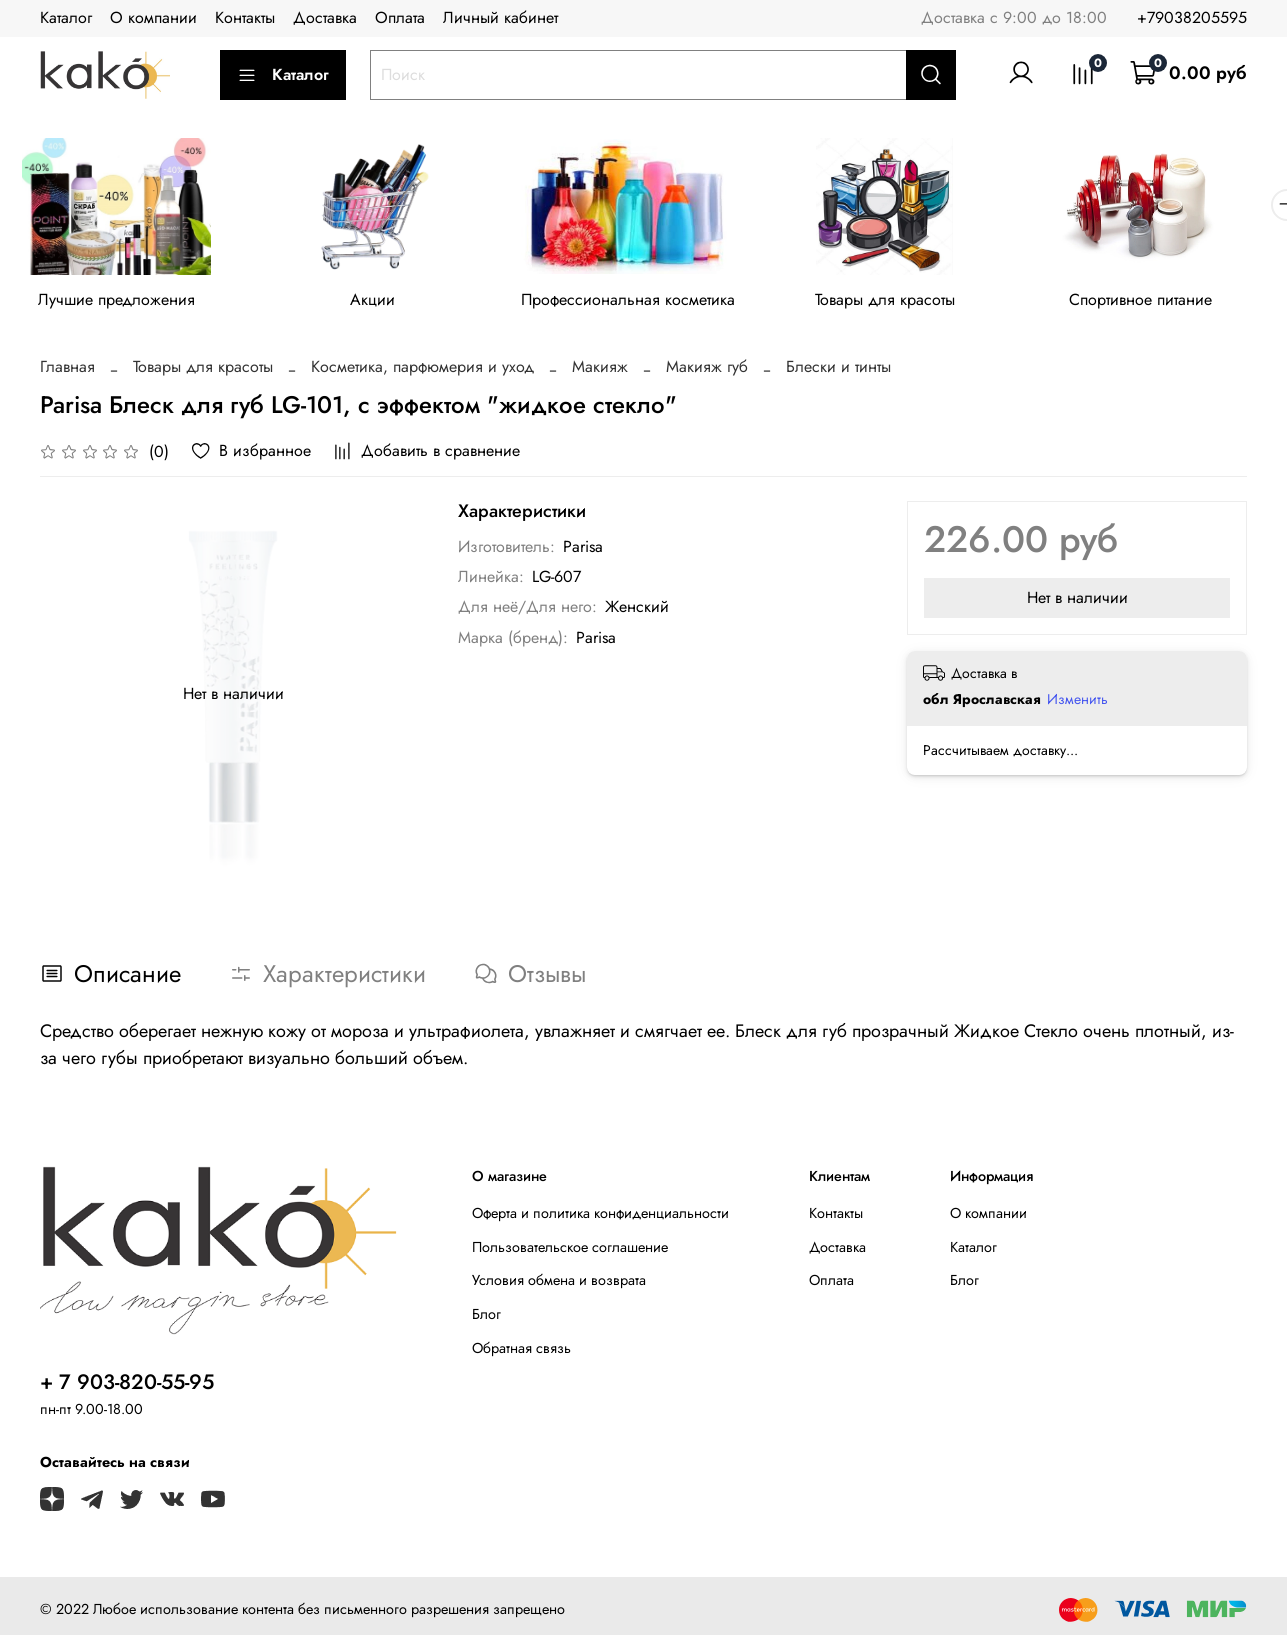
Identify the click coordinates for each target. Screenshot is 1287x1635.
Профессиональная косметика (643, 302)
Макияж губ (707, 370)
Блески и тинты (838, 370)
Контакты (245, 17)
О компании (153, 17)
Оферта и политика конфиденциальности (600, 1217)
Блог (486, 1318)
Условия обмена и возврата (559, 1284)
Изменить (1077, 702)
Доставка (325, 17)
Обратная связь (521, 1351)
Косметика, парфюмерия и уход (422, 370)
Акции (381, 302)
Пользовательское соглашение (570, 1250)
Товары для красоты (906, 302)
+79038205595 (1192, 17)
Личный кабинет (500, 17)
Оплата (400, 17)
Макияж (600, 370)
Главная (67, 370)
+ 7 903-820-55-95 (127, 1386)
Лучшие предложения (119, 302)
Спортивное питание (1167, 302)
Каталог (66, 17)
